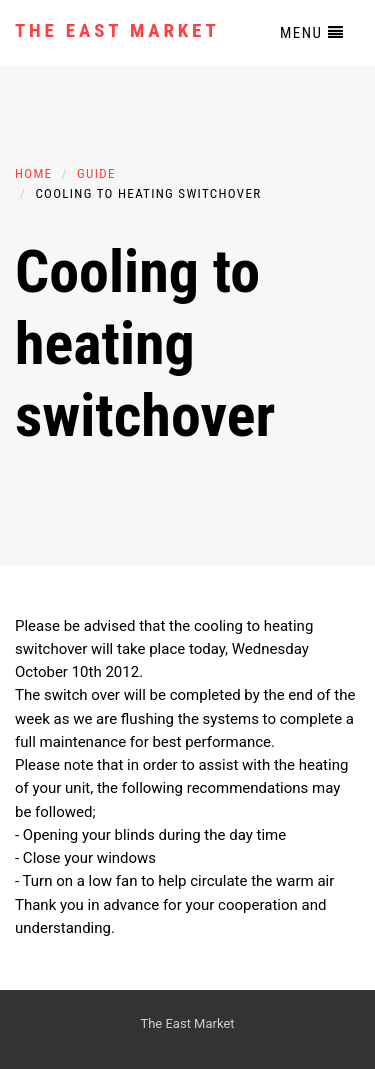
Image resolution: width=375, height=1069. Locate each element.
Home (33, 173)
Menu (312, 33)
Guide (96, 173)
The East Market (117, 30)
